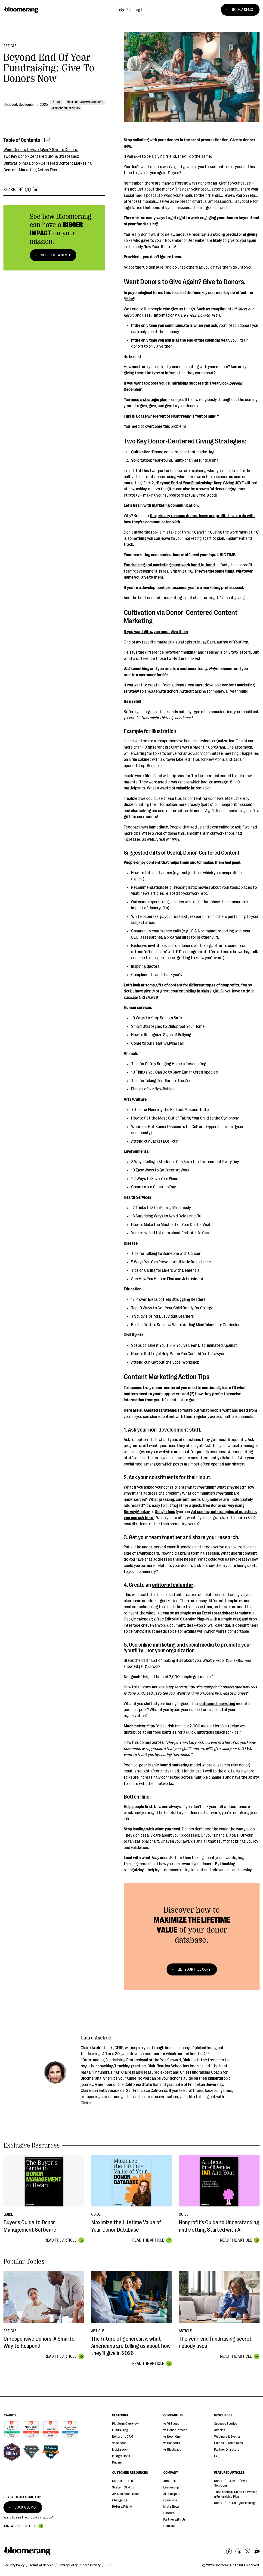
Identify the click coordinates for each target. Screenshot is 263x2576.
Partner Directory (226, 2450)
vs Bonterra (171, 2443)
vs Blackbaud (172, 2450)
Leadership (171, 2487)
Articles (219, 2430)
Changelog (119, 2500)
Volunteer (119, 2443)
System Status (123, 2487)
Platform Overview (125, 2424)
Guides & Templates (228, 2443)
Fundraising (120, 2430)
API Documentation (125, 2494)
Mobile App (120, 2450)
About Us (169, 2481)
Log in (139, 10)
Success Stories (225, 2424)
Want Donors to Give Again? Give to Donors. (40, 149)
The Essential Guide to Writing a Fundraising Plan (235, 2494)
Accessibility (92, 2565)
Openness (170, 2500)
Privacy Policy (68, 2565)
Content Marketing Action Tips (30, 170)
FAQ (217, 2456)
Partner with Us (174, 2519)
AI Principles (171, 2494)
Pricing (117, 2462)
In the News (171, 2507)
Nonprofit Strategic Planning (234, 2503)
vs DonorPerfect (175, 2430)
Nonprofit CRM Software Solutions (231, 2483)
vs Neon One (172, 2437)
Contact (169, 2526)
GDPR (109, 2565)
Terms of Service (41, 2565)
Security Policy (14, 2565)
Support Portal (122, 2481)
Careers (169, 2513)
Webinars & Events (227, 2437)
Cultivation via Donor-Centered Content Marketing (47, 163)
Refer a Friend (122, 2507)
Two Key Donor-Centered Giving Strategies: (41, 156)
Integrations (121, 2456)
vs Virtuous (171, 2424)
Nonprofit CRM (122, 2437)
